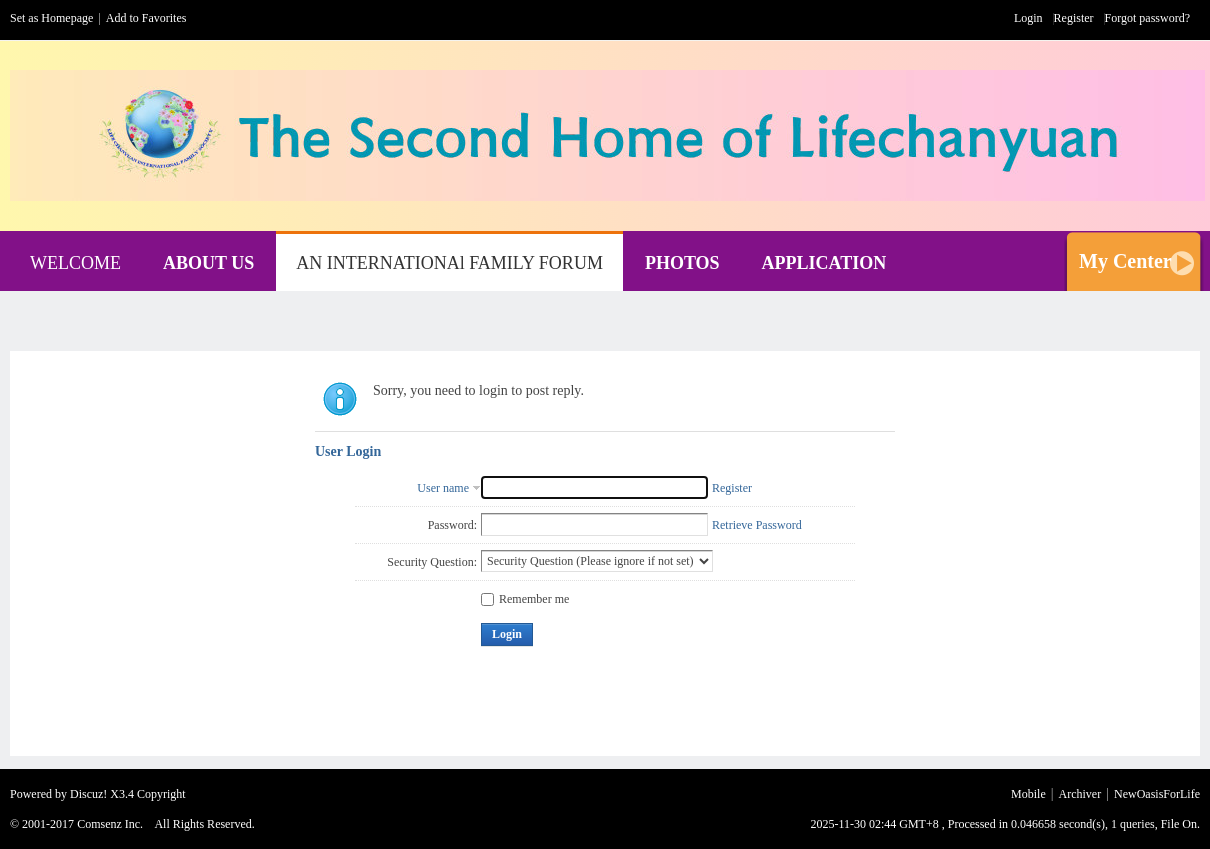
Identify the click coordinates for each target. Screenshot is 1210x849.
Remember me (525, 599)
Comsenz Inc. (110, 824)
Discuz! (88, 794)
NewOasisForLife (1157, 794)
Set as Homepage (51, 18)
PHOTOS (682, 263)
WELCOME (75, 263)
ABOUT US (208, 263)
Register (1074, 18)
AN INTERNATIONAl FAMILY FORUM (449, 263)
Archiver (1080, 794)
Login (1028, 18)
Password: (452, 525)
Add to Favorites (146, 18)
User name (443, 488)
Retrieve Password (757, 525)
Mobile (1028, 794)
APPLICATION (824, 263)
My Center (1125, 261)
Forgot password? (1147, 18)
